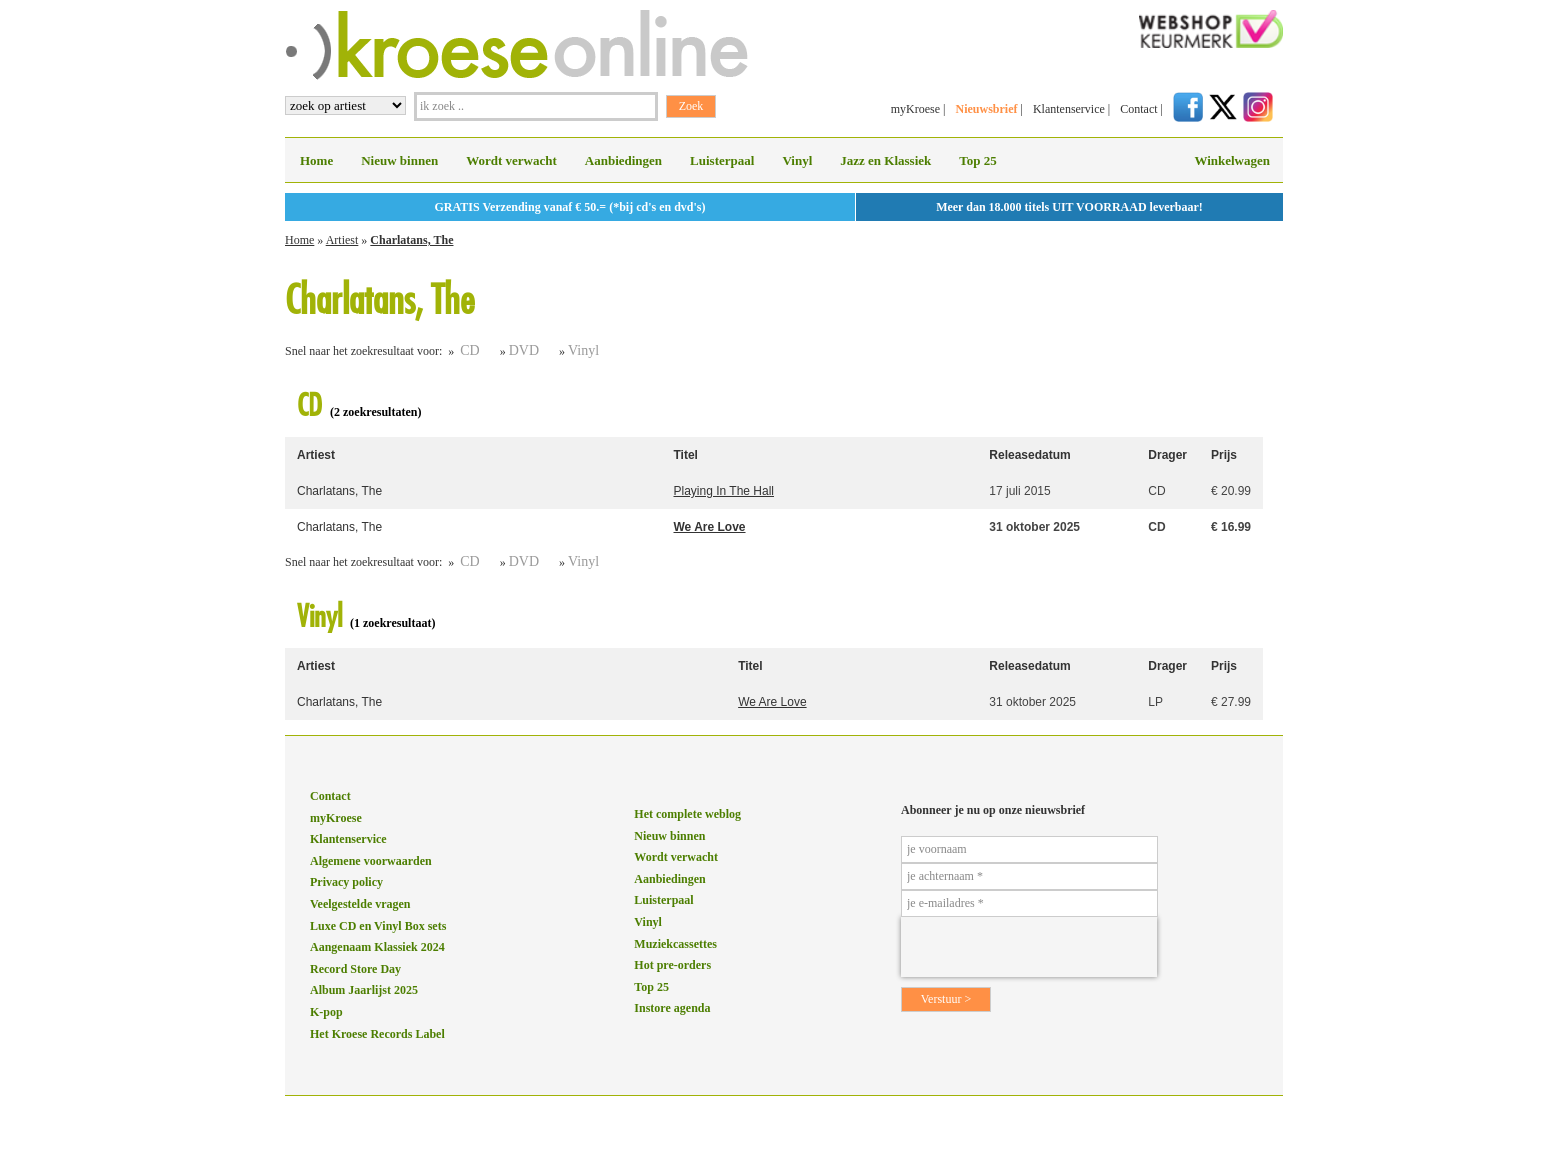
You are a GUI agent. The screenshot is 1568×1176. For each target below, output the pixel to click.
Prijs (1224, 455)
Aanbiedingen (623, 160)
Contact (1138, 109)
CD (469, 350)
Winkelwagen (1232, 160)
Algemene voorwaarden (371, 861)
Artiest (342, 240)
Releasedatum (1029, 455)
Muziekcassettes (675, 944)
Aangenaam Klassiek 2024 (377, 947)
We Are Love (710, 527)
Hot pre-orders (672, 965)
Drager (1167, 455)
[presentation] (1029, 947)
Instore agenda (672, 1008)
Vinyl (797, 160)
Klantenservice (1069, 109)
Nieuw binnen (399, 160)
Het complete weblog (687, 814)
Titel (686, 455)
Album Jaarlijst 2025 (364, 990)
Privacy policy (346, 882)
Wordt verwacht (511, 160)
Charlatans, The (411, 240)
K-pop (326, 1012)
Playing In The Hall (724, 491)
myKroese (915, 109)
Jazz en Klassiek (885, 160)
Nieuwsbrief (986, 109)
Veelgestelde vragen (360, 904)
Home (316, 160)
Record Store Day (355, 969)
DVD (524, 350)
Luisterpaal (722, 160)
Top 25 (977, 160)
